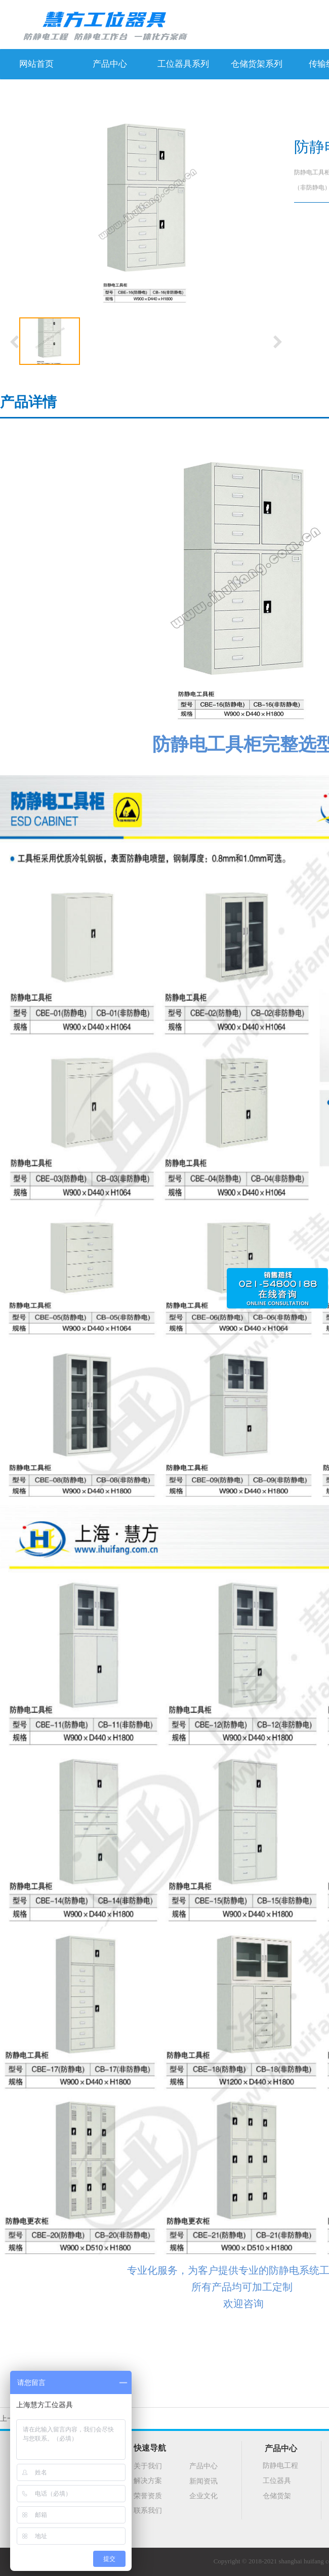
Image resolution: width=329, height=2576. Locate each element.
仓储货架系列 (256, 64)
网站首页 (36, 64)
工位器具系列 (183, 64)
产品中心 (110, 64)
